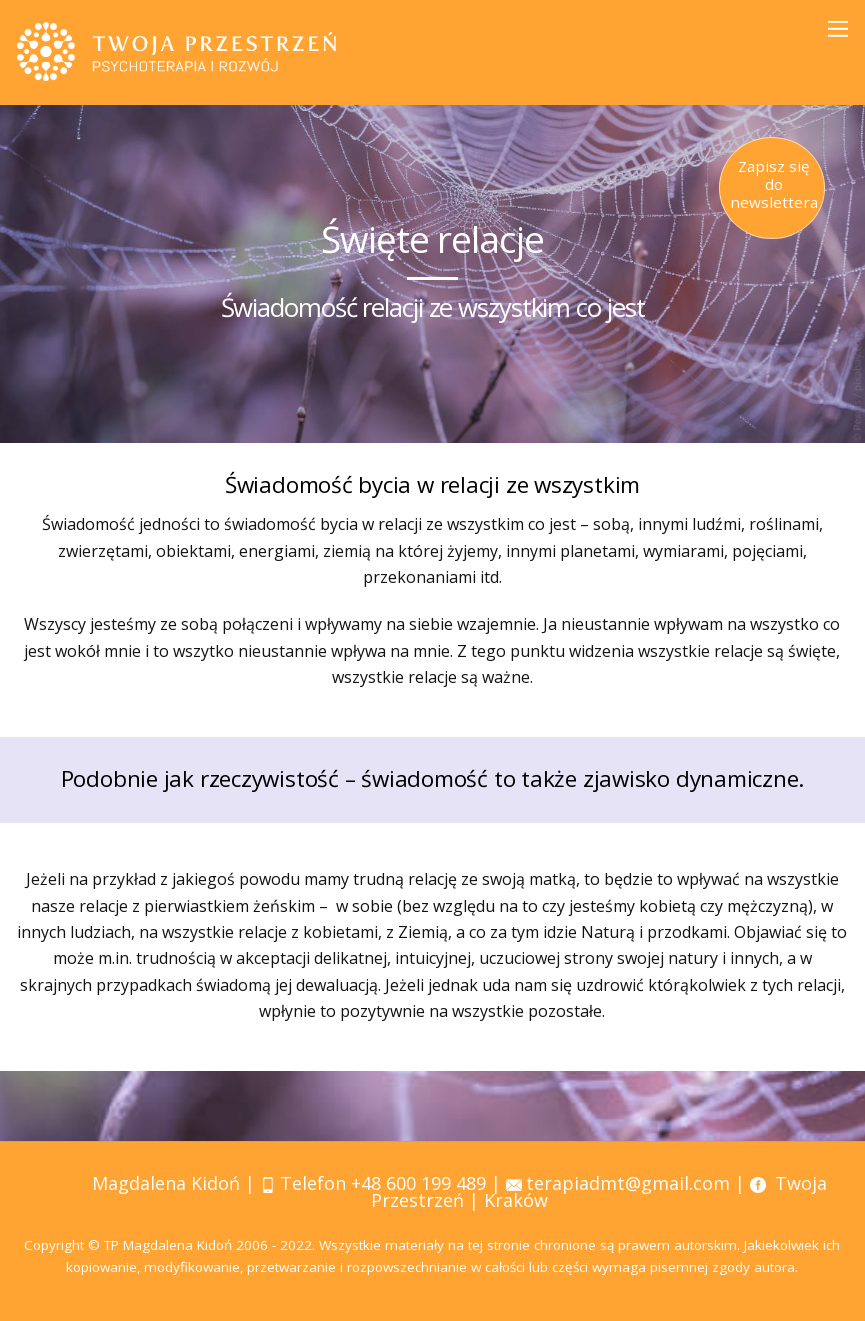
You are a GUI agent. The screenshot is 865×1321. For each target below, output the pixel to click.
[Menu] (838, 28)
